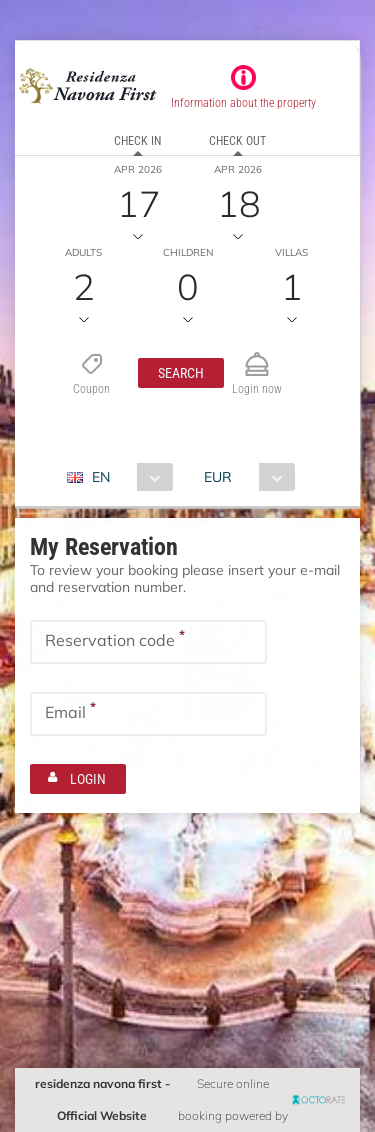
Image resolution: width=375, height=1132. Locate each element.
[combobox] (127, 477)
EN (101, 477)
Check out (237, 141)
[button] (181, 373)
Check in (137, 141)
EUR (218, 477)
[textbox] (148, 642)
